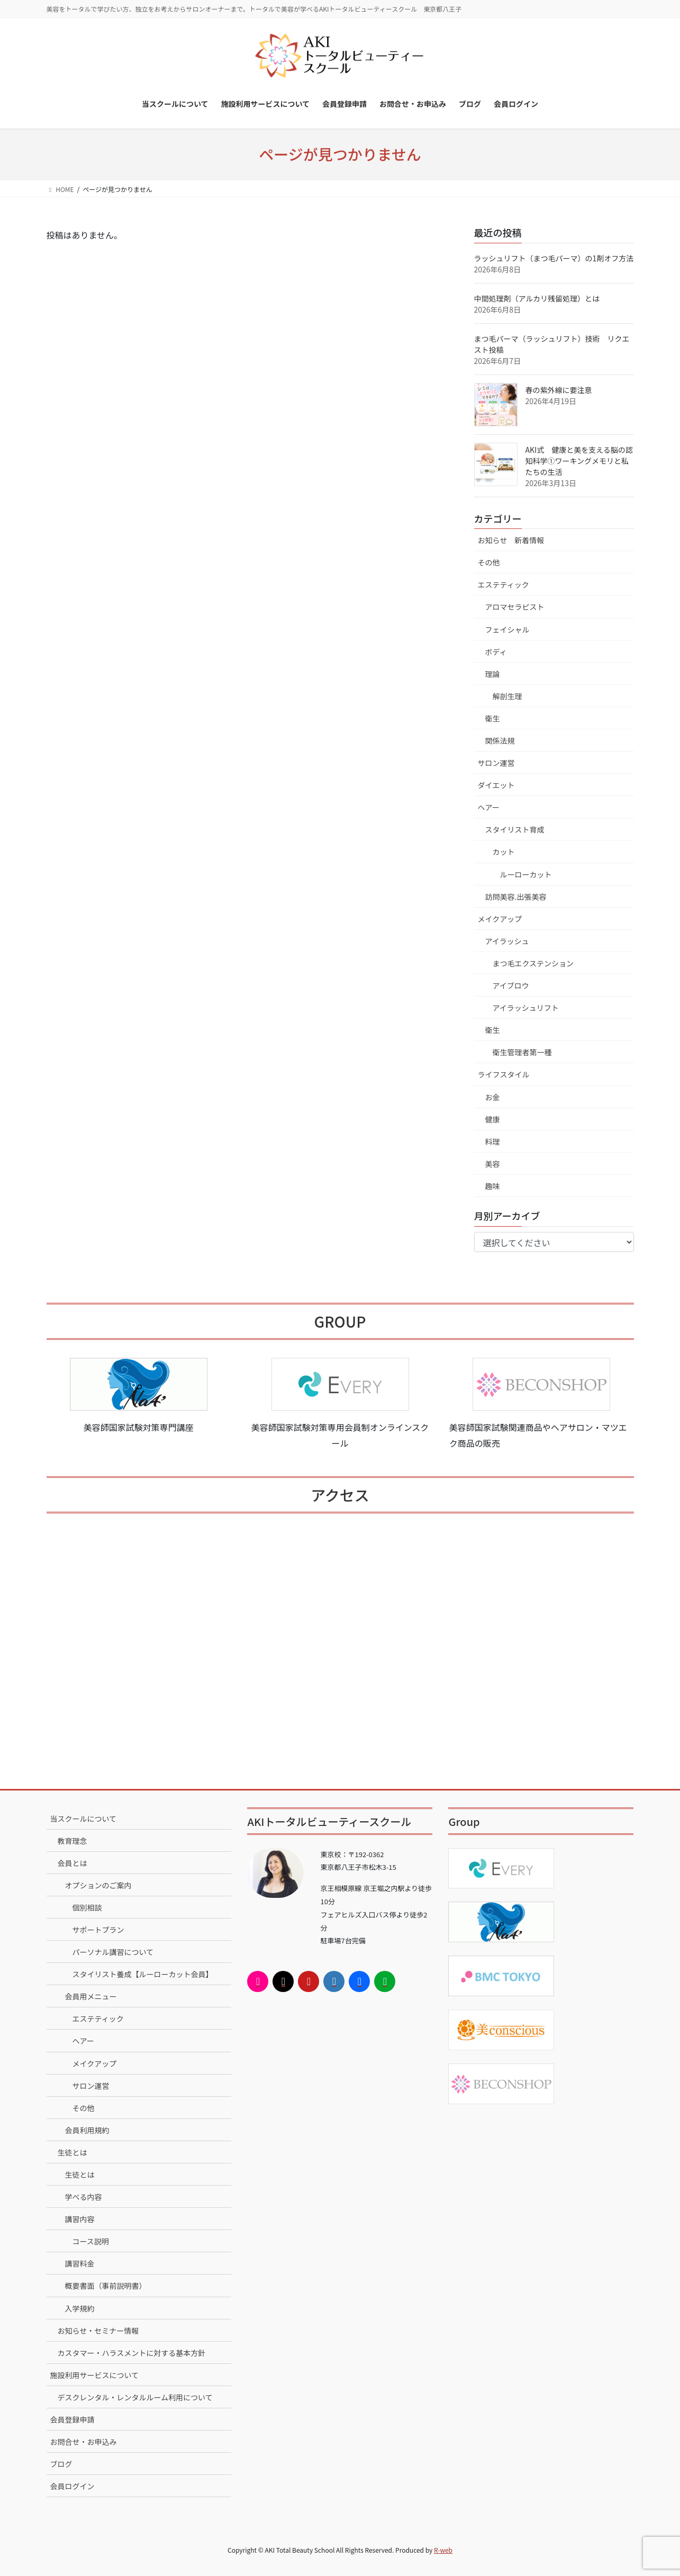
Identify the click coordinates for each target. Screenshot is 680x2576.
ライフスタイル (504, 1074)
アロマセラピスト (515, 606)
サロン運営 (496, 762)
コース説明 (90, 2241)
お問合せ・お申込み (83, 2441)
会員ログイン (72, 2486)
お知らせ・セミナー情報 (98, 2330)
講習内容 (80, 2219)
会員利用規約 (87, 2130)
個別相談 (87, 1907)
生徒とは (72, 2152)
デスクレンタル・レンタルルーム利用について (135, 2397)
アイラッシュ (507, 941)
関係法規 (500, 740)
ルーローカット (526, 874)
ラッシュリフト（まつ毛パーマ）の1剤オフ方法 (554, 258)
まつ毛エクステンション (533, 963)
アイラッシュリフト (526, 1007)
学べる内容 (83, 2196)
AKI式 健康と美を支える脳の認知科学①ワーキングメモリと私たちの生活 (579, 460)
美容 (492, 1163)
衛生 (492, 718)
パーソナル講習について (113, 1952)
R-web (443, 2549)
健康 (492, 1119)
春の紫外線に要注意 (558, 390)
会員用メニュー (91, 1996)
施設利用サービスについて (94, 2375)
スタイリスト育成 (515, 829)
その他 (489, 562)
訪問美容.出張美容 (516, 896)
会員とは (72, 1863)
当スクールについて (83, 1818)
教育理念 (72, 1840)
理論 (492, 674)
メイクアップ (500, 919)
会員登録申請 (72, 2419)
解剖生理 (507, 696)
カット (504, 851)
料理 (492, 1141)
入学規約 (80, 2308)
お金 (492, 1097)
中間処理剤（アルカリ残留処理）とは (537, 298)
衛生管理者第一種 (522, 1052)
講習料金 (80, 2263)
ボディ (496, 651)
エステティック (503, 584)
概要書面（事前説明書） (106, 2285)
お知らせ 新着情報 (511, 540)
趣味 (492, 1186)
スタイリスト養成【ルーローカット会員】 (142, 1974)
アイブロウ (511, 985)
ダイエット (496, 785)
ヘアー (489, 807)
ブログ (61, 2464)
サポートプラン (98, 1929)
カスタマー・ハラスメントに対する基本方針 (132, 2352)
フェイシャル (507, 629)
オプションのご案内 (98, 1885)
